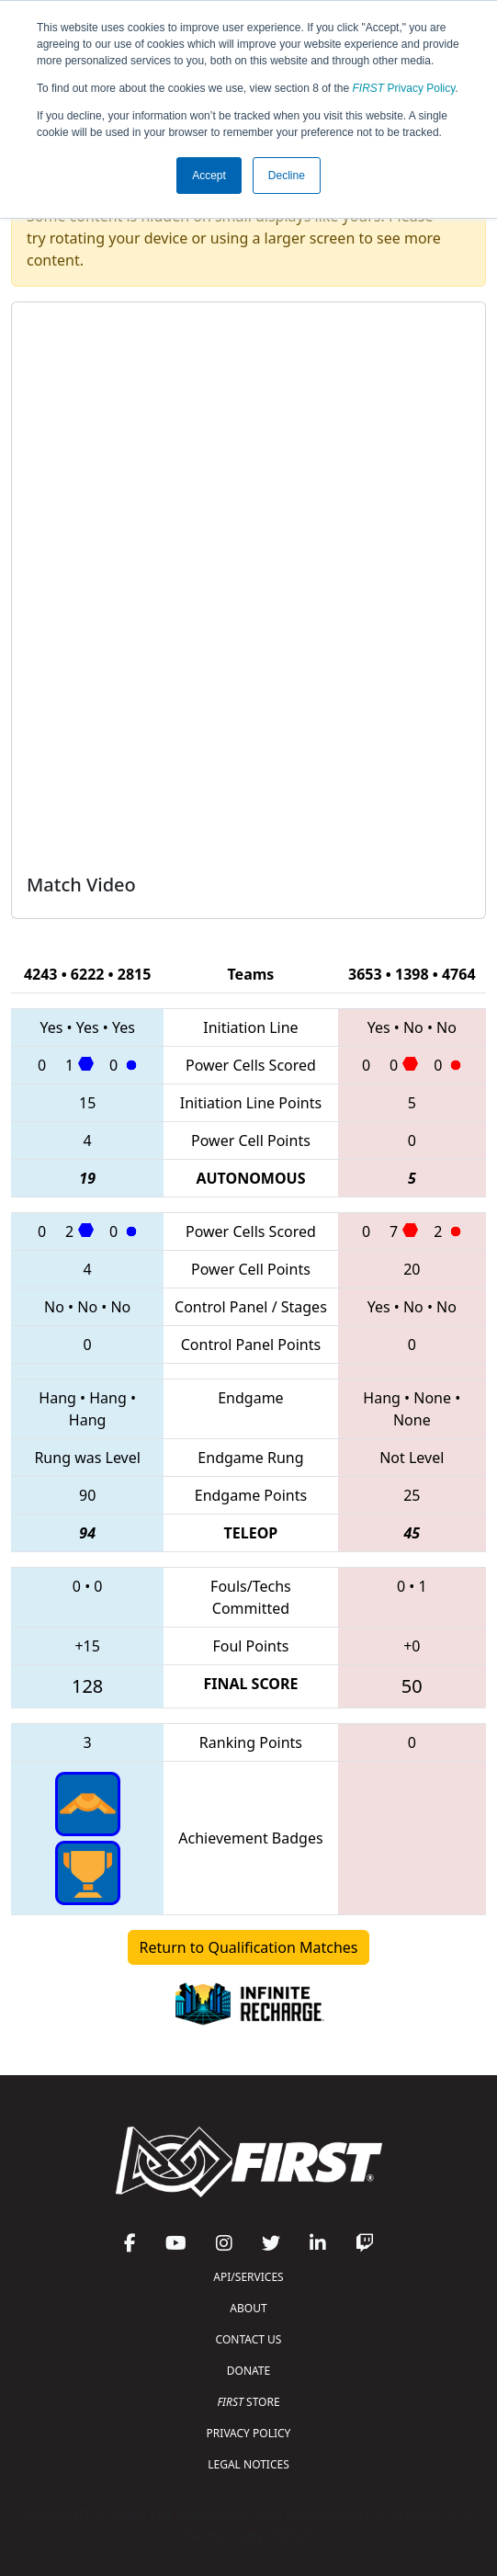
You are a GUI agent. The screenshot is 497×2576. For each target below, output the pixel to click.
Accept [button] (209, 175)
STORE (248, 2402)
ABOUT (248, 2308)
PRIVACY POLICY (249, 2433)
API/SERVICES (248, 2277)
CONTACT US (249, 2339)
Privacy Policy (404, 88)
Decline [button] (286, 175)
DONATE (248, 2370)
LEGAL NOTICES (248, 2464)
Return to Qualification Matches (249, 1947)
